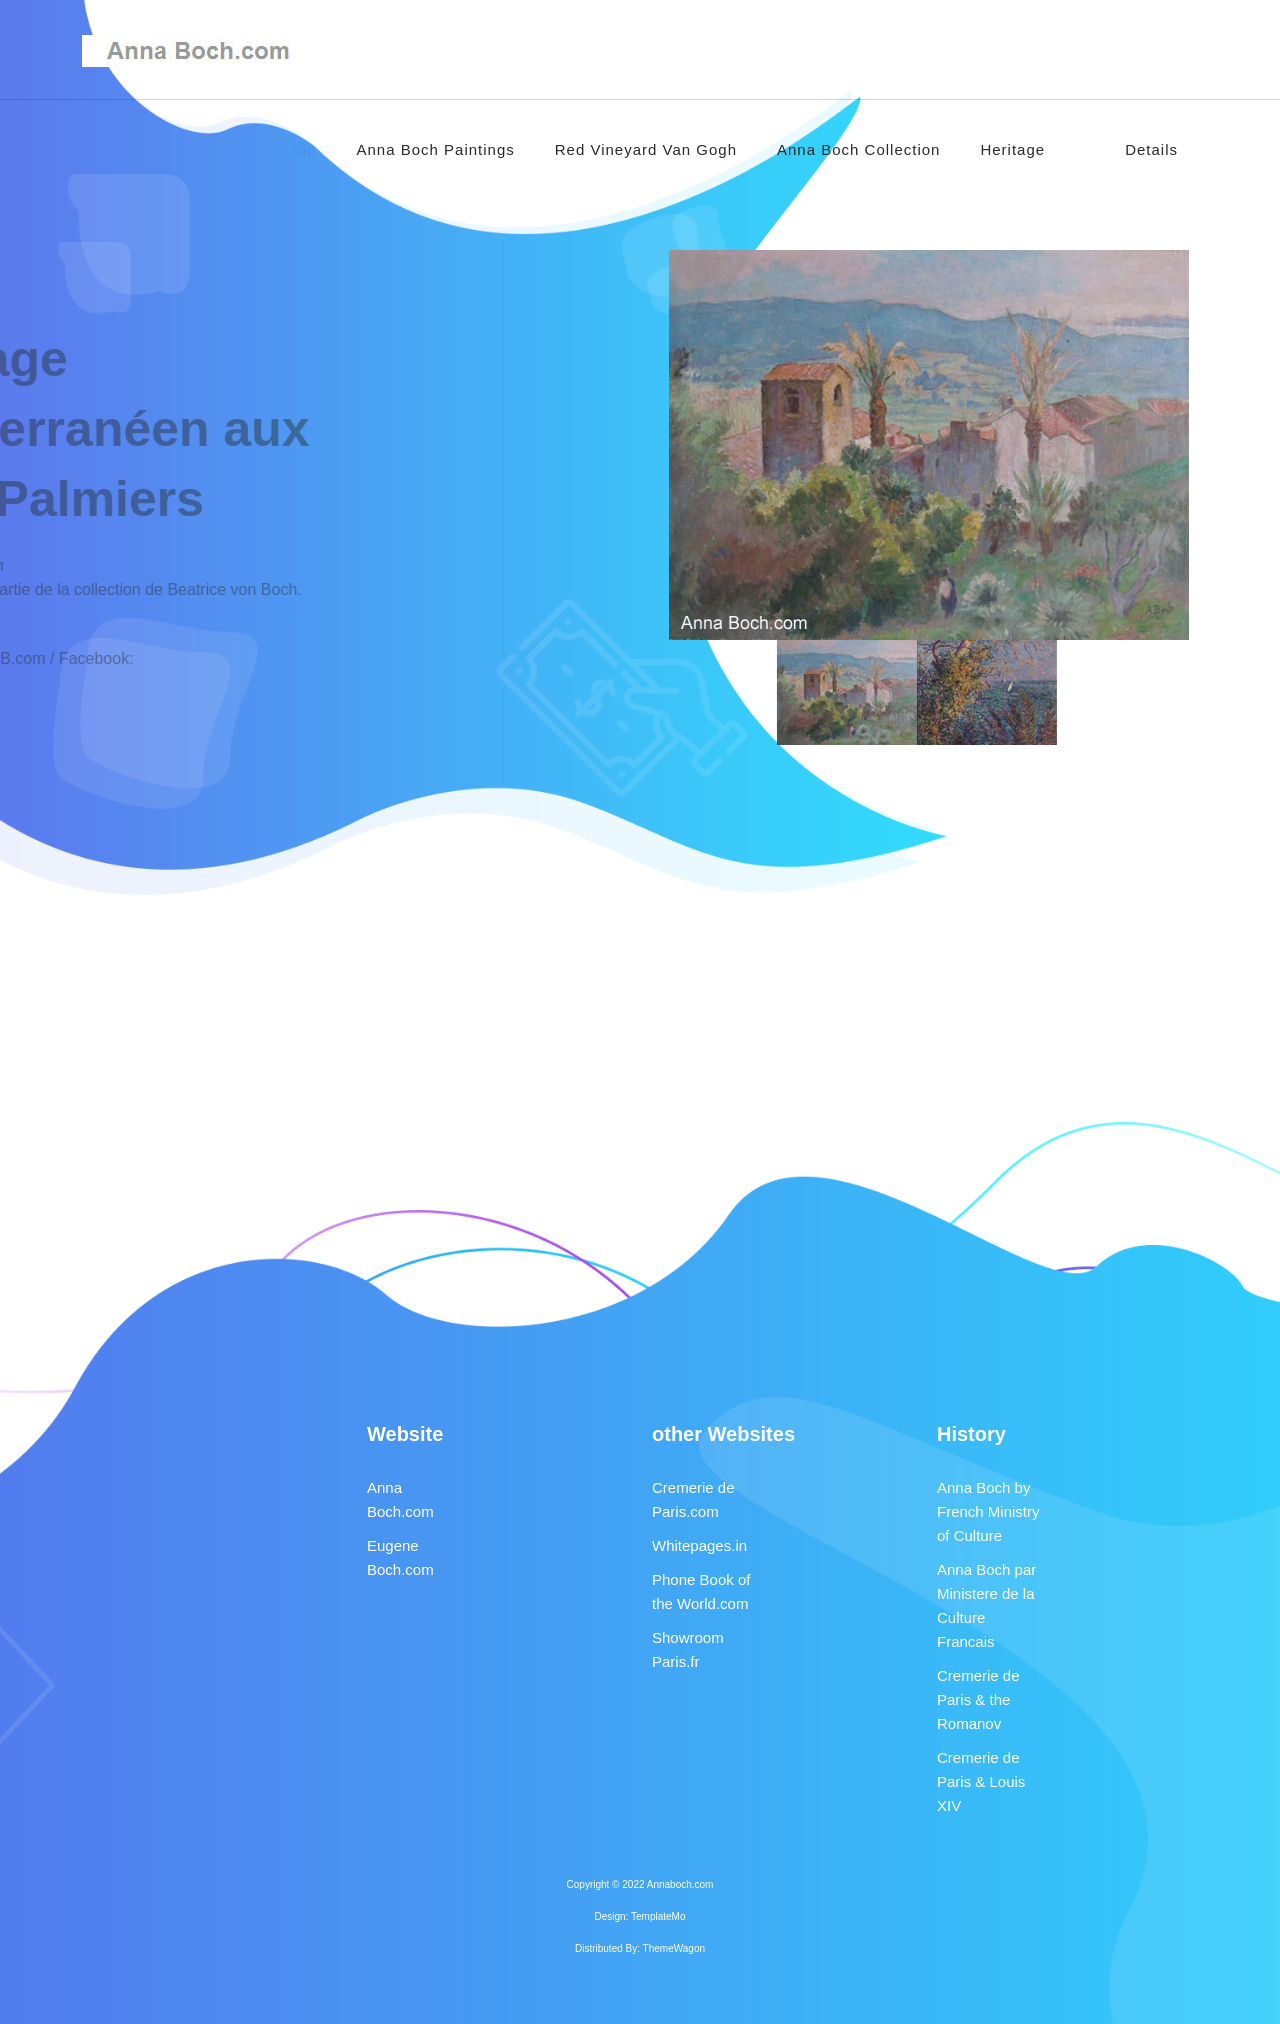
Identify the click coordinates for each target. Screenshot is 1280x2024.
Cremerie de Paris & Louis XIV (981, 1781)
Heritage (1012, 149)
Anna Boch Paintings (436, 149)
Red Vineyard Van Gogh (646, 149)
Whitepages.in (699, 1545)
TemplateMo (658, 1916)
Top (302, 149)
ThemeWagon (674, 1948)
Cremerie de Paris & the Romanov (978, 1699)
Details (1151, 149)
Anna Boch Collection (858, 149)
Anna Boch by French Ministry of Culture (988, 1511)
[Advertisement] (640, 940)
